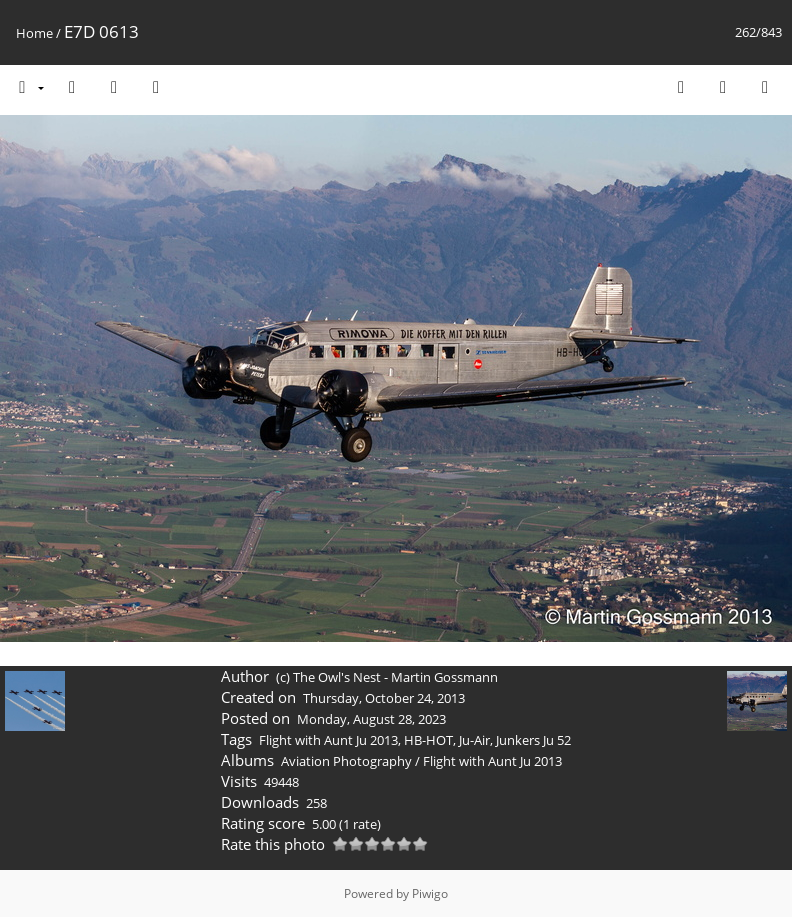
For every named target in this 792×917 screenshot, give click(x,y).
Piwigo (430, 893)
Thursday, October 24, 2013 (384, 698)
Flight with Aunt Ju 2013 (328, 740)
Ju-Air (474, 740)
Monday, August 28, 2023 (371, 719)
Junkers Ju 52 (533, 740)
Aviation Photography (346, 761)
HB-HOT (428, 740)
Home (34, 33)
